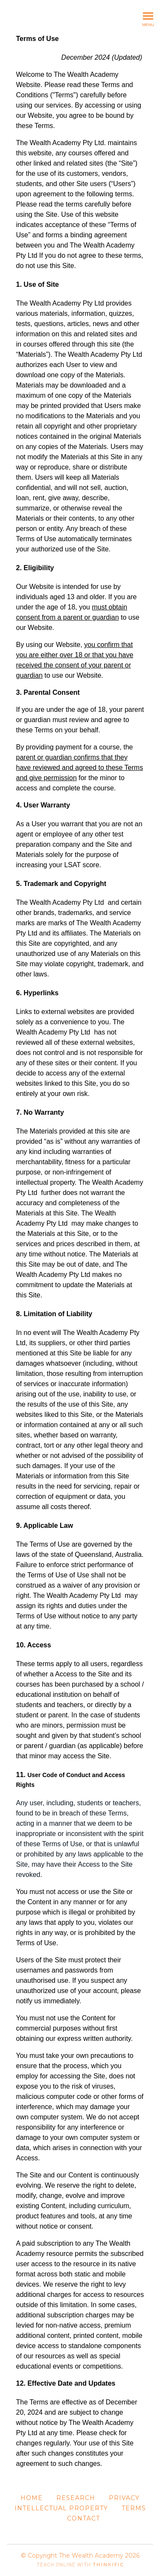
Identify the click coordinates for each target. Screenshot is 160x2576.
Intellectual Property (61, 2508)
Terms (134, 2508)
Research (75, 2498)
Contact (83, 2518)
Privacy (124, 2498)
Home (31, 2498)
